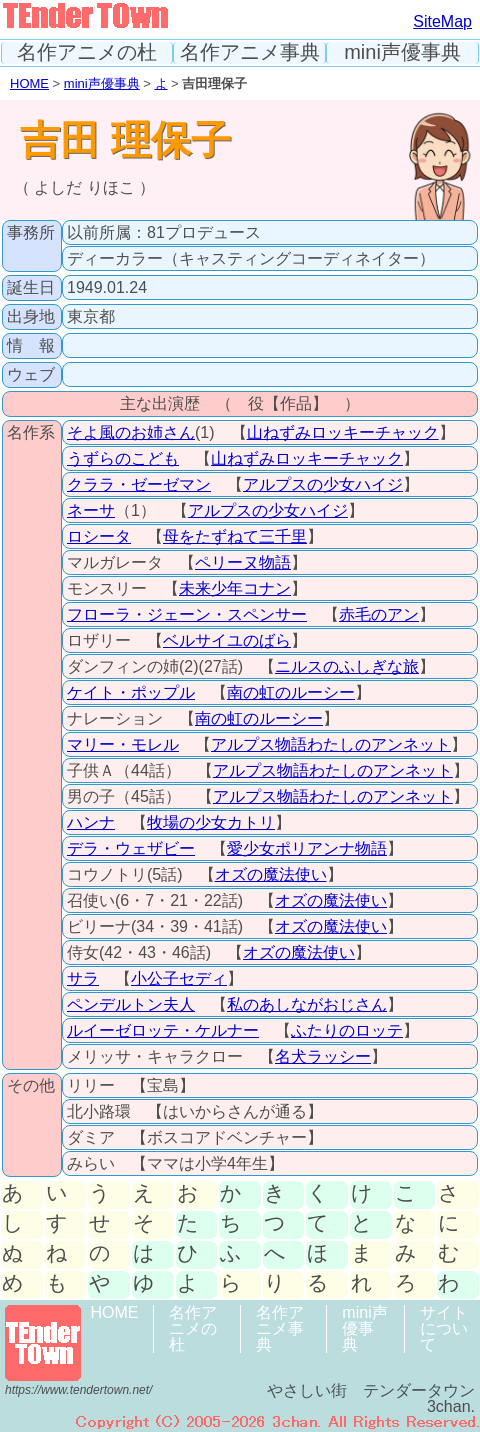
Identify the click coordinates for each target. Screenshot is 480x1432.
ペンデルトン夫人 (131, 1004)
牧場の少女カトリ (211, 822)
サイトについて (444, 1328)
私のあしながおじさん (307, 1004)
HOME (29, 83)
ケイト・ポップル (131, 692)
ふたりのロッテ (347, 1030)
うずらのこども (123, 458)
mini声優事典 (402, 52)
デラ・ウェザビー (131, 848)
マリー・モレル (123, 744)
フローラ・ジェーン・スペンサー (187, 614)
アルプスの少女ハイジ (323, 484)
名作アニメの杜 (87, 52)
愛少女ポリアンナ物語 (307, 848)
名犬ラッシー (323, 1056)
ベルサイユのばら (227, 640)
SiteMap (442, 21)
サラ (83, 978)
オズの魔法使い (271, 874)
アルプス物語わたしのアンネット (331, 744)
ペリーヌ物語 (243, 562)
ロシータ (99, 536)
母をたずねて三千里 (235, 536)
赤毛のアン (379, 614)
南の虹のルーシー (291, 692)
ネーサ (91, 510)
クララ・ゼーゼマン (139, 484)
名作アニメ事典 (250, 52)
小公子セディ (179, 978)
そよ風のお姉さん (131, 432)
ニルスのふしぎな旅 (347, 666)
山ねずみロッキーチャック (343, 432)
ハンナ (91, 822)
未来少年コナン (235, 588)
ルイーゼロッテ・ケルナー (163, 1030)
